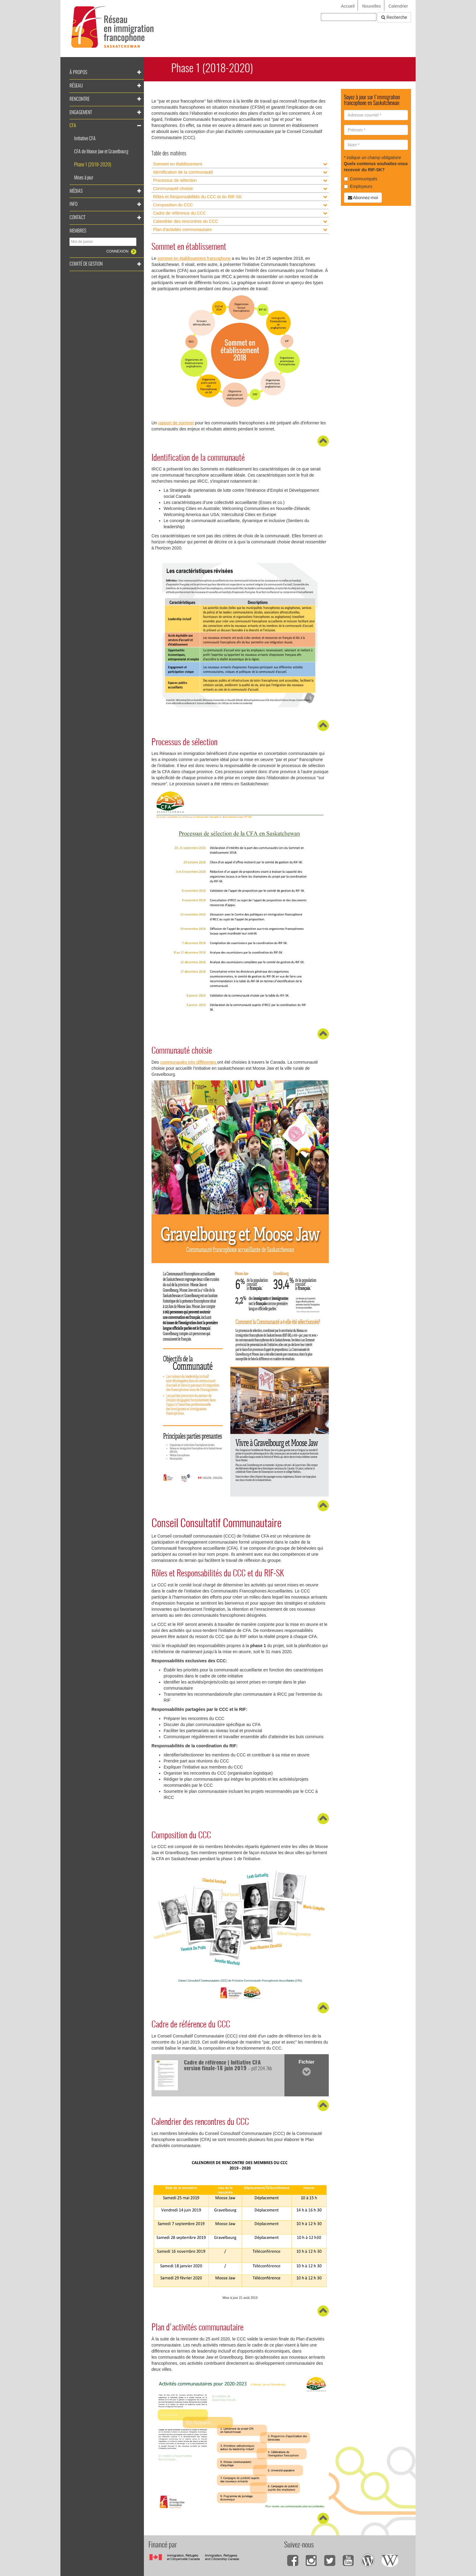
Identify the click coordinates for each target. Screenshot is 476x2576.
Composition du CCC (173, 204)
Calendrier (398, 6)
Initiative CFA (85, 138)
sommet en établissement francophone (193, 258)
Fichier (306, 2068)
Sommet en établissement (177, 163)
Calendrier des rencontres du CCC (185, 221)
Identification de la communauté (183, 172)
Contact (77, 217)
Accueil (348, 6)
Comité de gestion (86, 264)
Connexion (117, 251)
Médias (76, 191)
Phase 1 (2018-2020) (92, 164)
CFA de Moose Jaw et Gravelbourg (101, 151)
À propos (78, 72)
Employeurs (358, 186)
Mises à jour (83, 177)
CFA (73, 125)
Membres (78, 231)
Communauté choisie (173, 188)
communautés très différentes (188, 1062)
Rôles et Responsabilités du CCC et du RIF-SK (197, 196)
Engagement (81, 112)
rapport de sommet (176, 422)
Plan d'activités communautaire (182, 229)
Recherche (394, 17)
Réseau (76, 85)
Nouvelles (371, 6)
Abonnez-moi (363, 197)
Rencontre (80, 99)
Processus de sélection (175, 180)
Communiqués (360, 178)
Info (73, 204)
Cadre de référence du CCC (179, 213)
